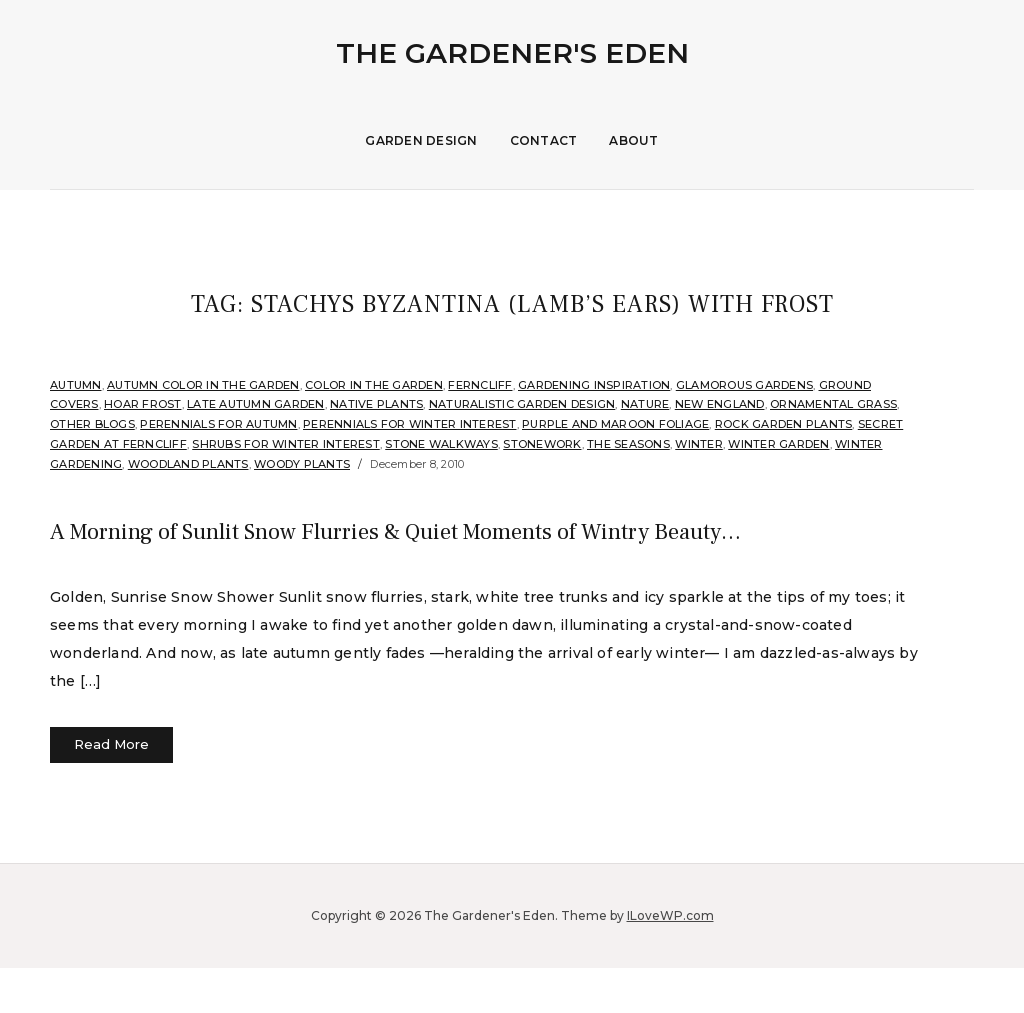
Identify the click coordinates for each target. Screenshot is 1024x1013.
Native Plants (376, 404)
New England (720, 404)
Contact (544, 140)
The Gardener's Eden (512, 53)
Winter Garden (778, 444)
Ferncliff (480, 385)
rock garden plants (784, 424)
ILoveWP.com (670, 960)
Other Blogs (92, 424)
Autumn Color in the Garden (203, 385)
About (633, 140)
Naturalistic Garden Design (522, 404)
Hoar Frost (143, 404)
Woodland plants (188, 464)
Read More (111, 789)
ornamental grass (833, 404)
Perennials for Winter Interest (410, 424)
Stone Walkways (441, 444)
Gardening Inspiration (594, 385)
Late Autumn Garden (256, 404)
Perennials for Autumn (218, 424)
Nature (645, 404)
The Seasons (628, 444)
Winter (699, 444)
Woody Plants (302, 464)
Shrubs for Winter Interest (286, 444)
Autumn (76, 385)
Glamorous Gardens (744, 385)
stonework (542, 444)
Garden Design (421, 140)
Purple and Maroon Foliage (615, 424)
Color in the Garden (374, 385)
